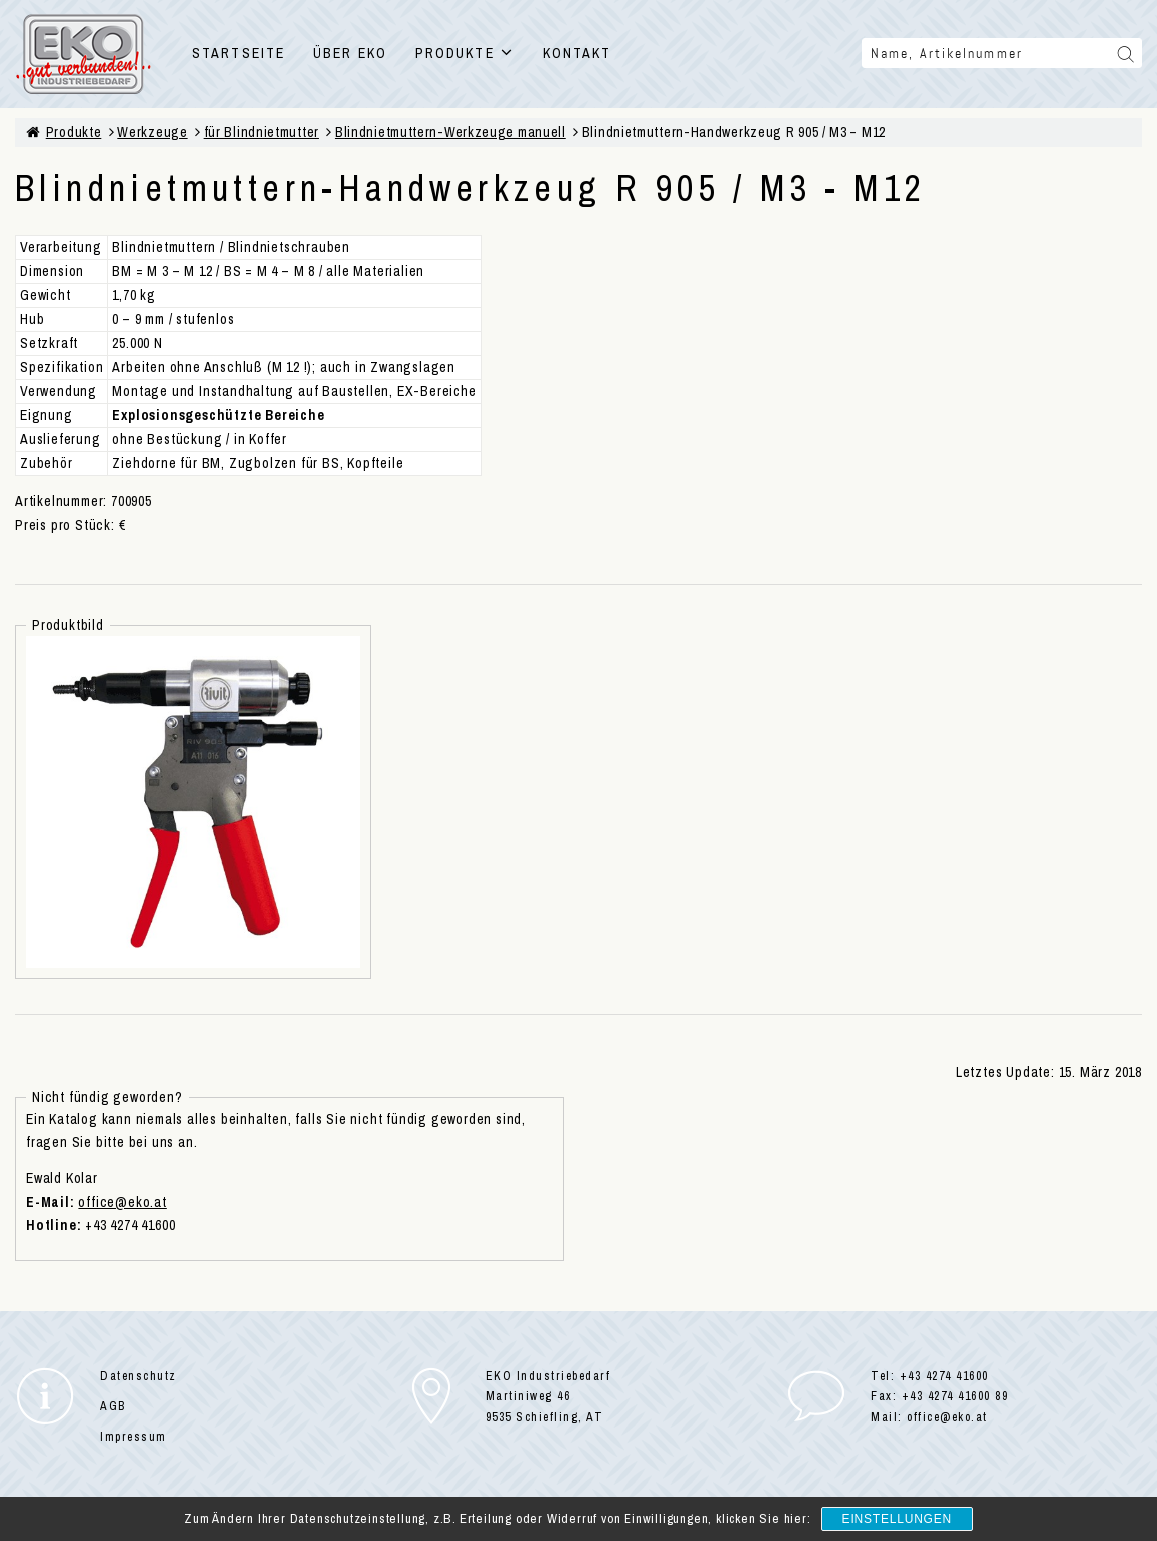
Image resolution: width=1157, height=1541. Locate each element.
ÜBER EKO (350, 53)
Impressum (133, 1437)
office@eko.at (122, 1202)
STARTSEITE (238, 53)
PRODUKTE (465, 53)
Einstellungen (897, 1519)
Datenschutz (138, 1376)
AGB (113, 1406)
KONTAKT (577, 53)
